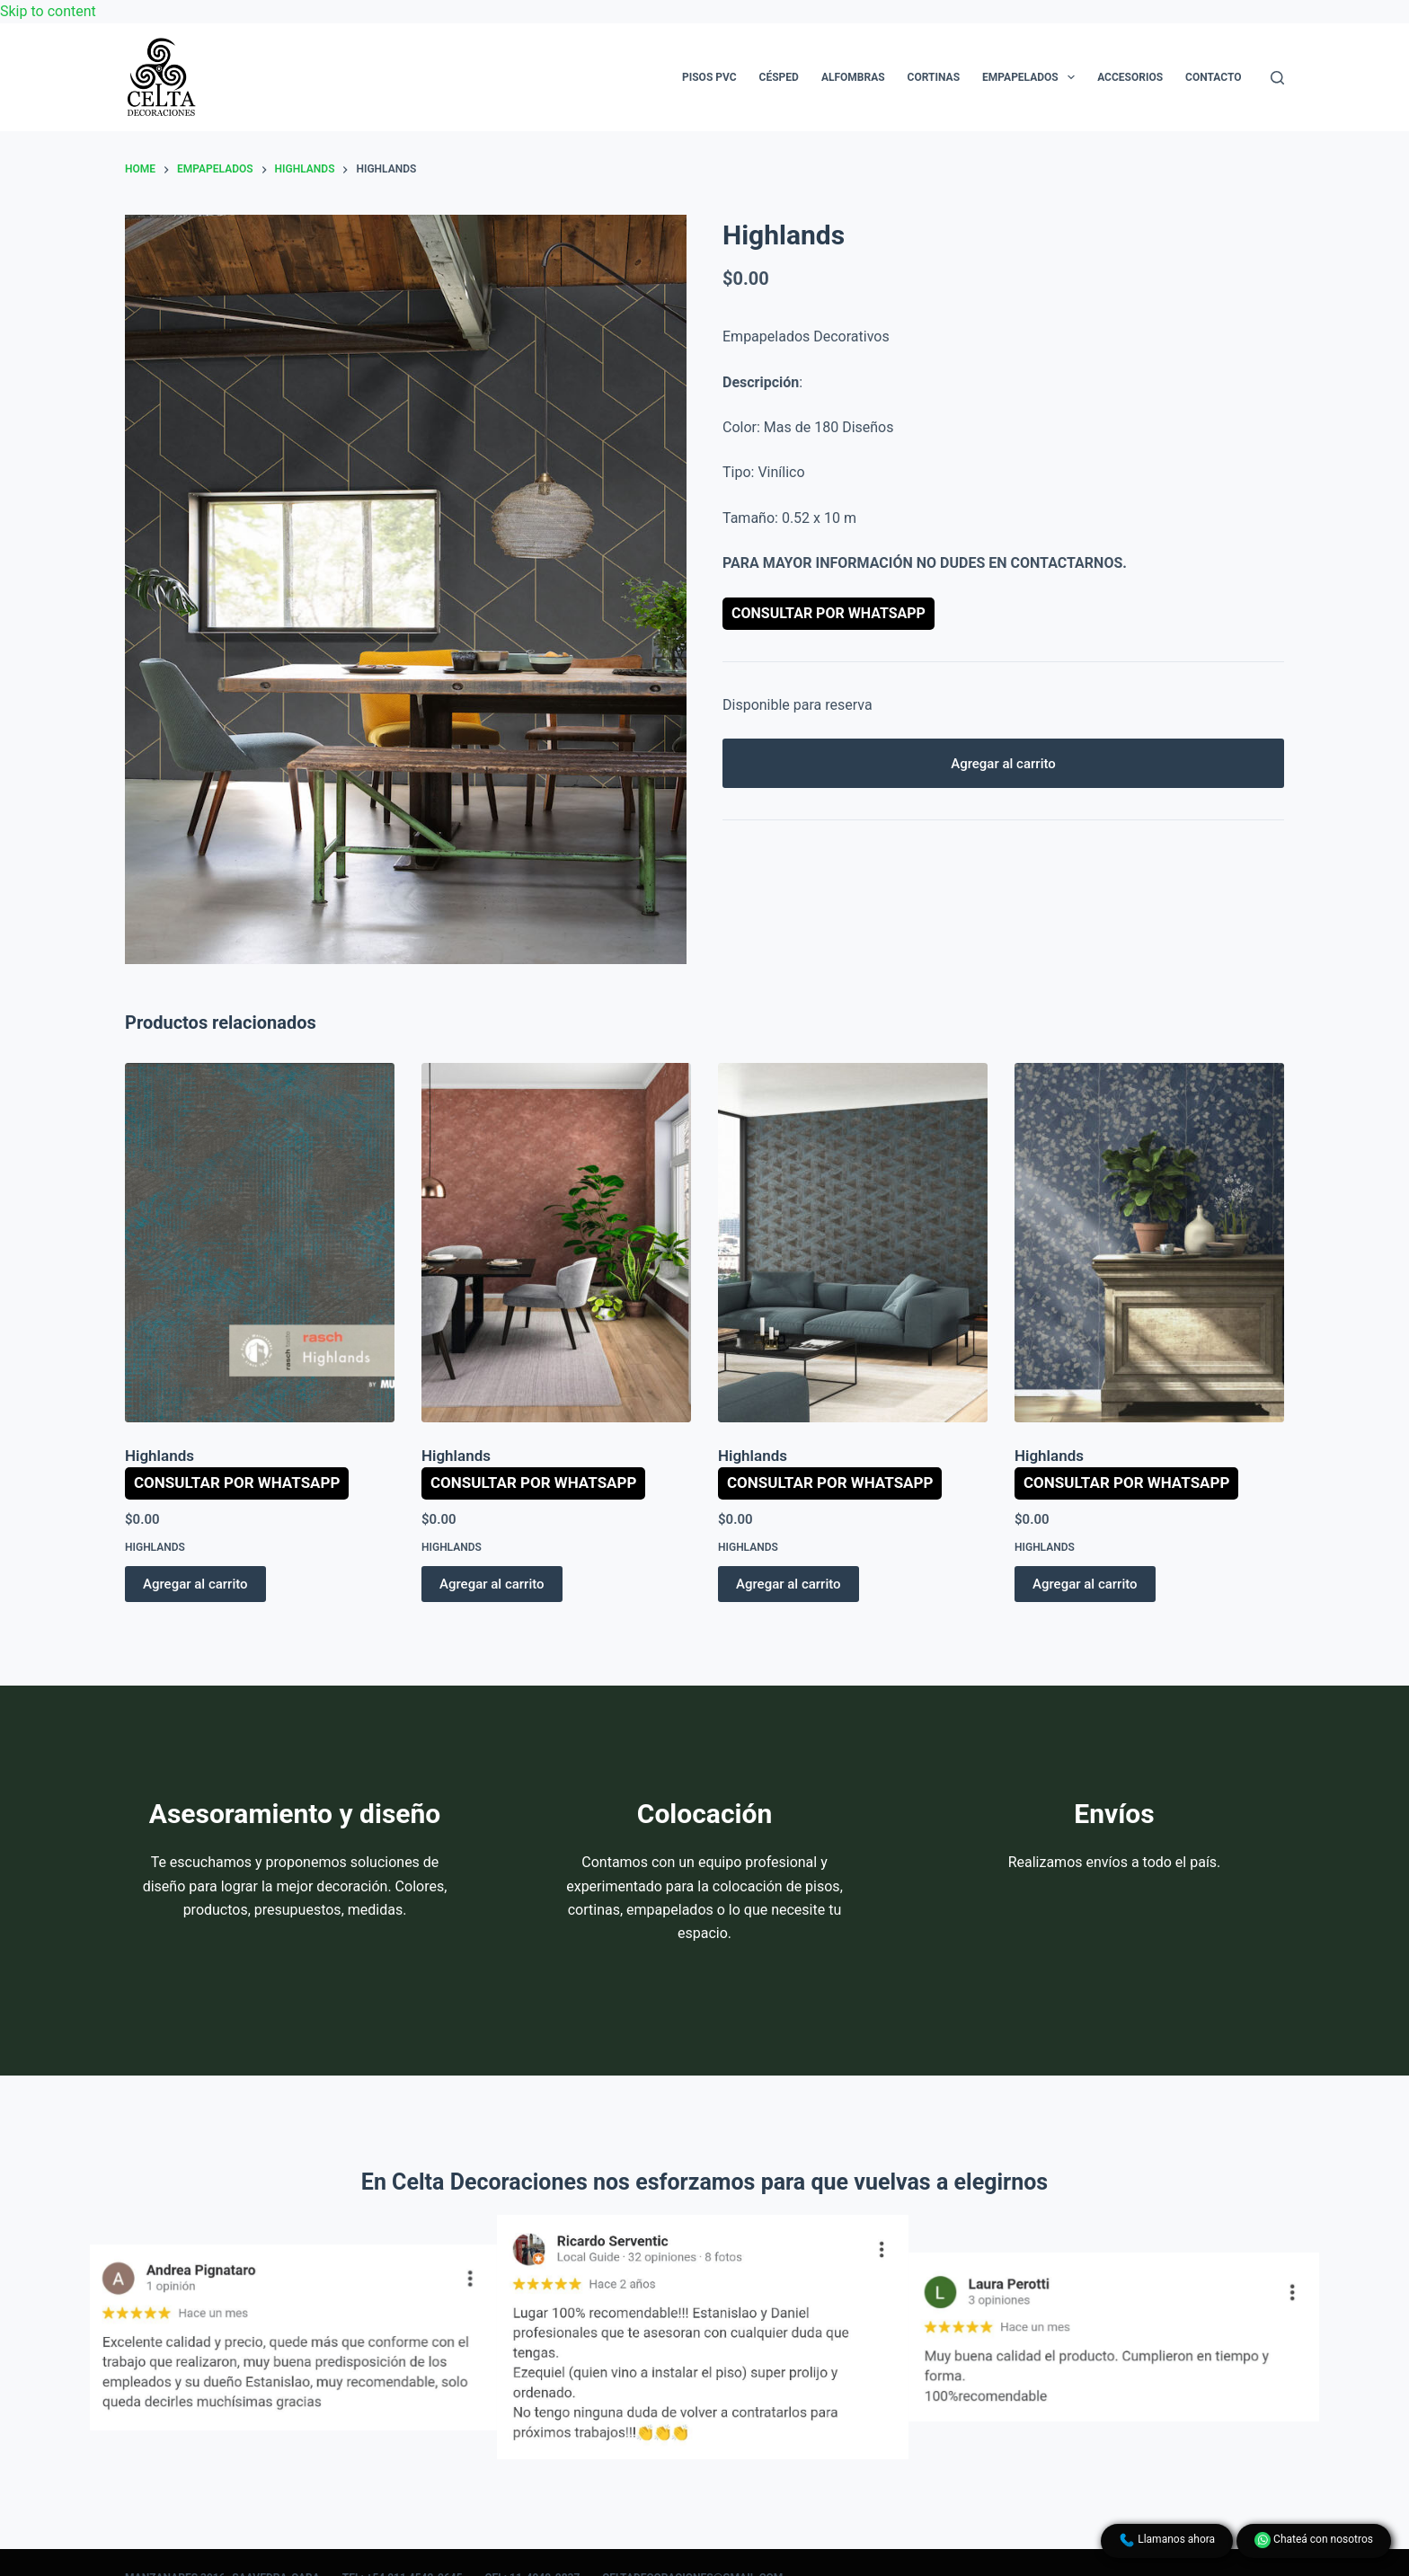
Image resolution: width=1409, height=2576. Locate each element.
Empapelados (1032, 77)
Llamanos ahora (1167, 2540)
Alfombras (853, 77)
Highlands (159, 1456)
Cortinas (934, 77)
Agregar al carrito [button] (195, 1584)
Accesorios (1130, 77)
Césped (779, 77)
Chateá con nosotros (1313, 2540)
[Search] (1277, 77)
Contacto (1213, 77)
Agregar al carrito (1003, 764)
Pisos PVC (709, 77)
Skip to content (48, 11)
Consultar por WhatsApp (828, 613)
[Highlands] (259, 1242)
